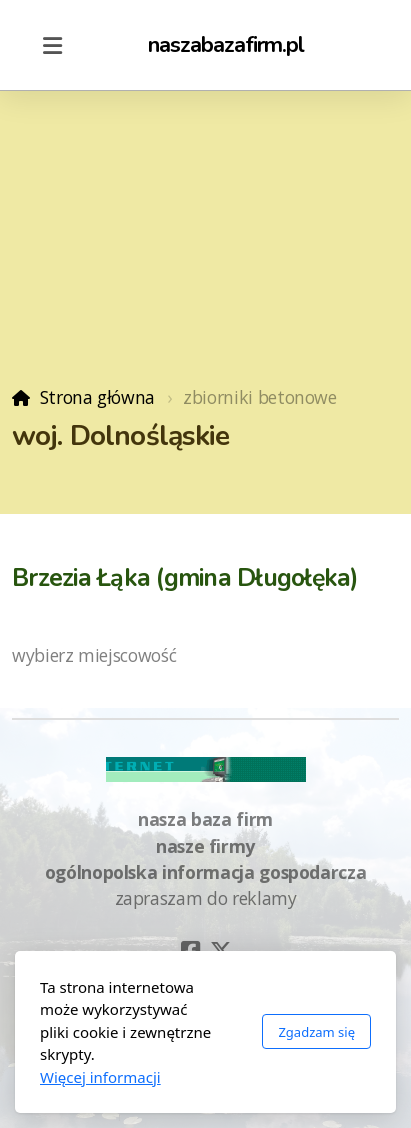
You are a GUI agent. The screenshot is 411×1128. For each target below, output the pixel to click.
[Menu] (52, 45)
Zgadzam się (316, 1032)
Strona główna (97, 397)
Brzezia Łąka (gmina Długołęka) (185, 578)
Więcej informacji (100, 1077)
